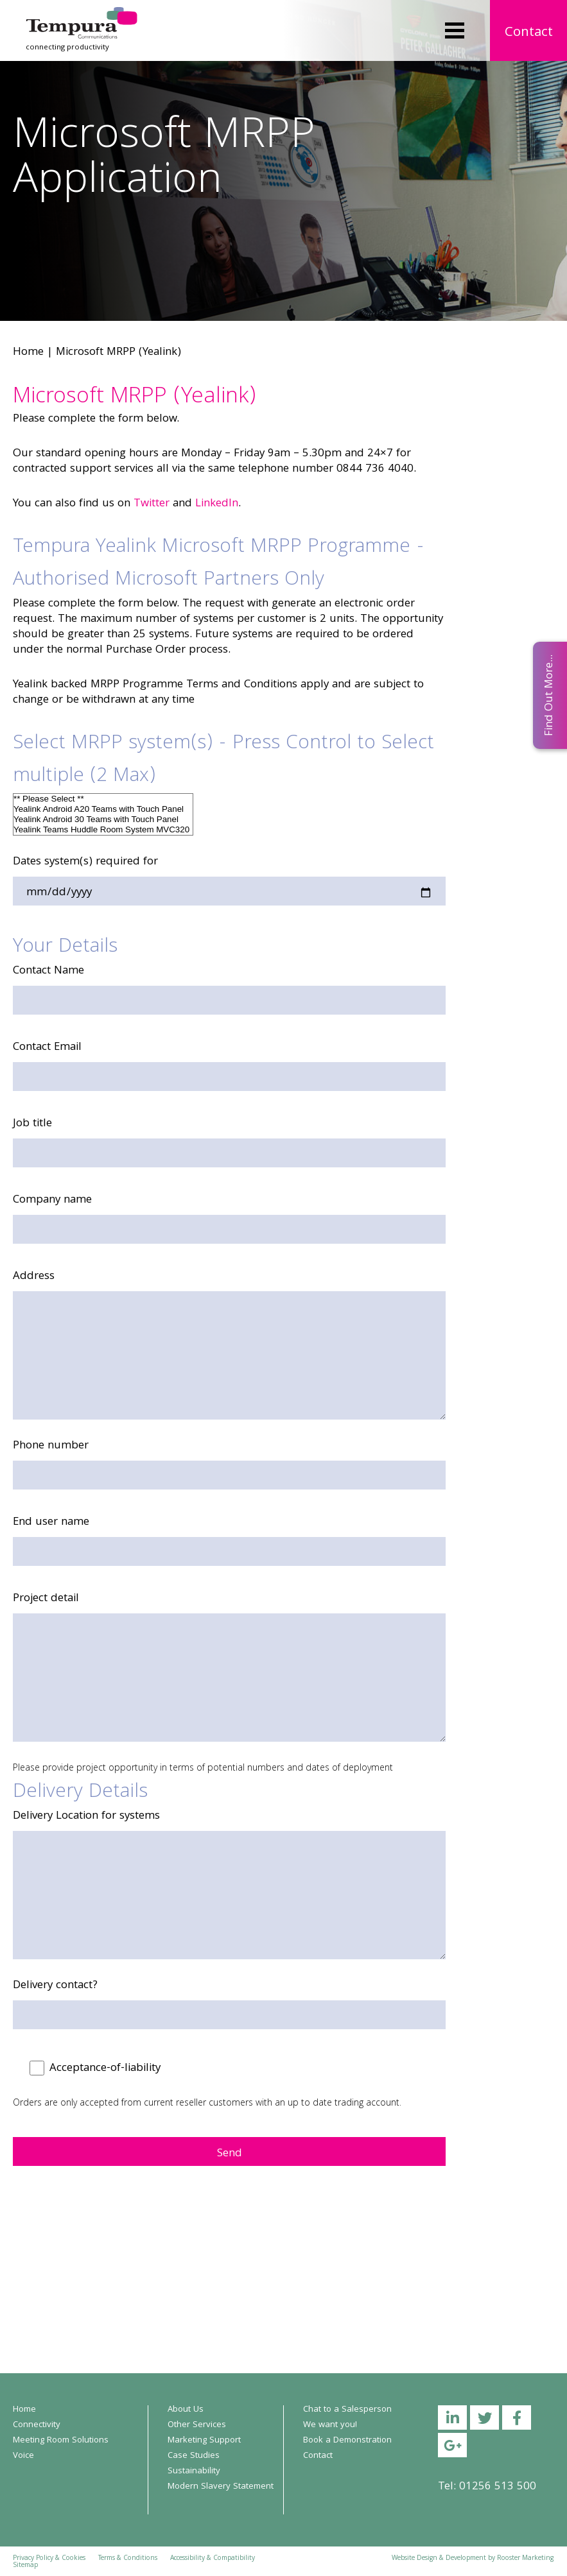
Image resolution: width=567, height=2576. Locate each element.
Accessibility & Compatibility (212, 2558)
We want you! (330, 2425)
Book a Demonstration (347, 2441)
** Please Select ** (103, 799)
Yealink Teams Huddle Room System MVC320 (103, 830)
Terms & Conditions (127, 2558)
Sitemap (25, 2566)
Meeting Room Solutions (61, 2441)
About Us (186, 2410)
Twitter (152, 504)
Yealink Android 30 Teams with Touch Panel (103, 819)
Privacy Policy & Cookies (49, 2558)
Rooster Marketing (525, 2558)
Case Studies (194, 2456)
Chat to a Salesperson (347, 2410)
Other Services (197, 2425)
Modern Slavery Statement (221, 2487)
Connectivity (36, 2425)
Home (28, 352)
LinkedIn (216, 504)
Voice (23, 2456)
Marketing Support (204, 2441)
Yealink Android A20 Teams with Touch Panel (103, 809)
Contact (529, 33)
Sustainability (194, 2471)
